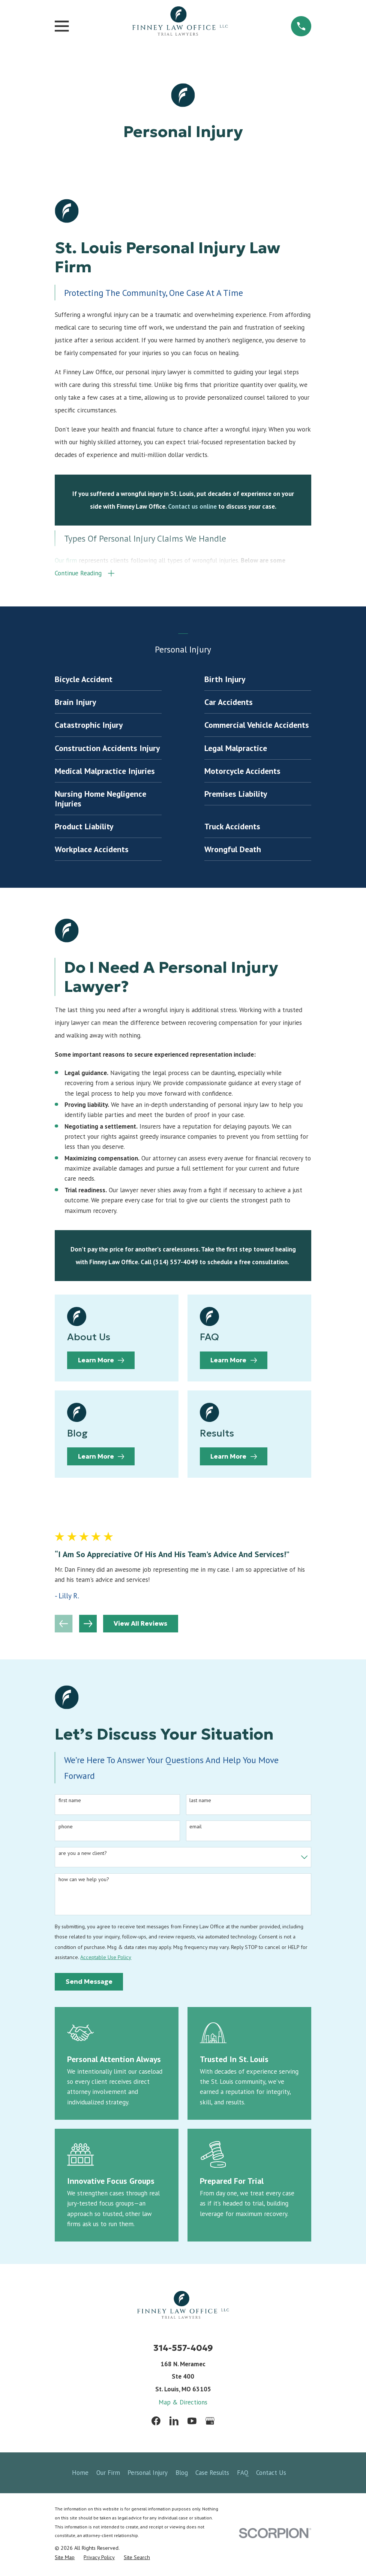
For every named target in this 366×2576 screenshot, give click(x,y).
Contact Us (271, 2475)
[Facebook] (156, 2423)
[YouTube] (192, 2423)
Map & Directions (183, 2404)
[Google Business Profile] (210, 2423)
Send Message (89, 1984)
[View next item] (88, 1626)
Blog (182, 2475)
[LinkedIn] (174, 2423)
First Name (69, 1803)
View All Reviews (140, 1626)
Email (195, 1829)
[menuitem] (108, 682)
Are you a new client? (82, 1856)
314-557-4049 (183, 2350)
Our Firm (108, 2475)
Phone (65, 1829)
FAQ (243, 2475)
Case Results (212, 2475)
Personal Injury (148, 2475)
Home (80, 2475)
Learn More (101, 1363)
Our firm (66, 561)
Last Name (200, 1803)
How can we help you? (83, 1882)
